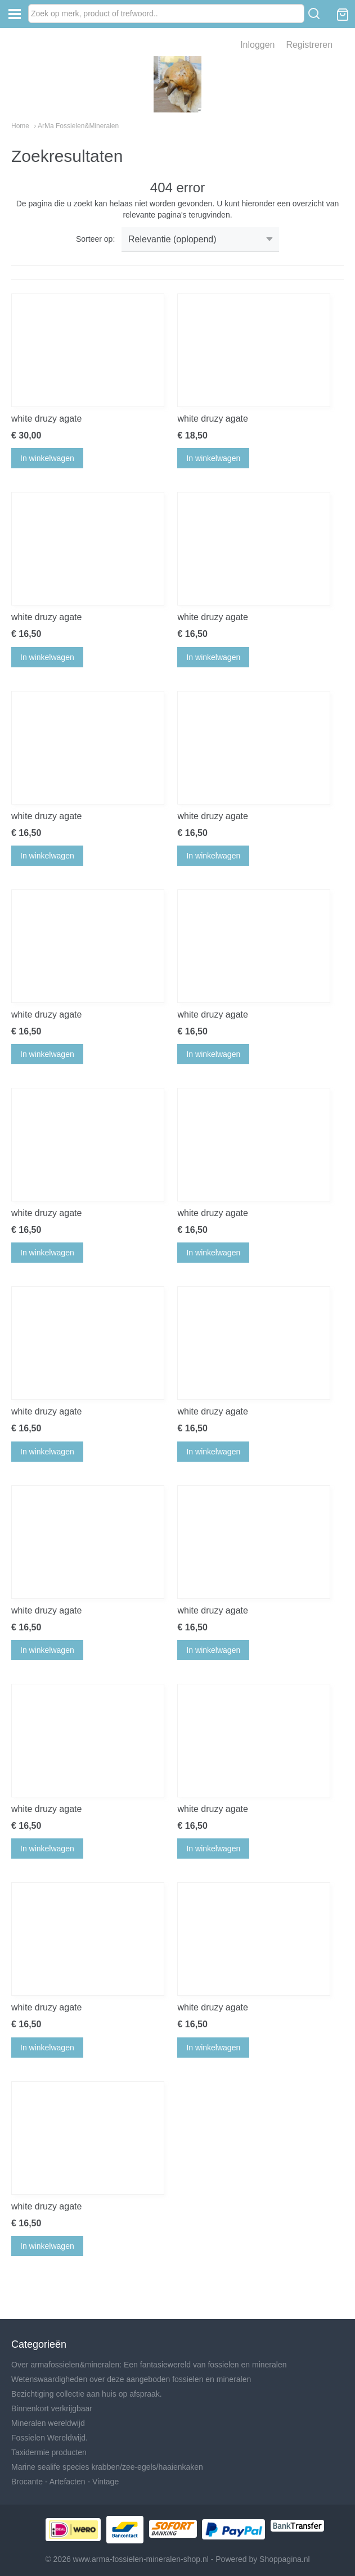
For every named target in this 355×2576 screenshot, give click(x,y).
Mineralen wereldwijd (48, 2423)
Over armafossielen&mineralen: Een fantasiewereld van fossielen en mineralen (148, 2364)
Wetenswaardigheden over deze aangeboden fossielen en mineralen (131, 2379)
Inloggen (257, 44)
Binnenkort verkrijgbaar (51, 2408)
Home (20, 126)
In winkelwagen (47, 458)
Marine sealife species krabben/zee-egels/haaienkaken (107, 2466)
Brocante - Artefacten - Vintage (65, 2481)
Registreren (309, 44)
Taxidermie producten (49, 2452)
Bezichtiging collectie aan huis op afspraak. (86, 2393)
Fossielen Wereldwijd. (49, 2437)
